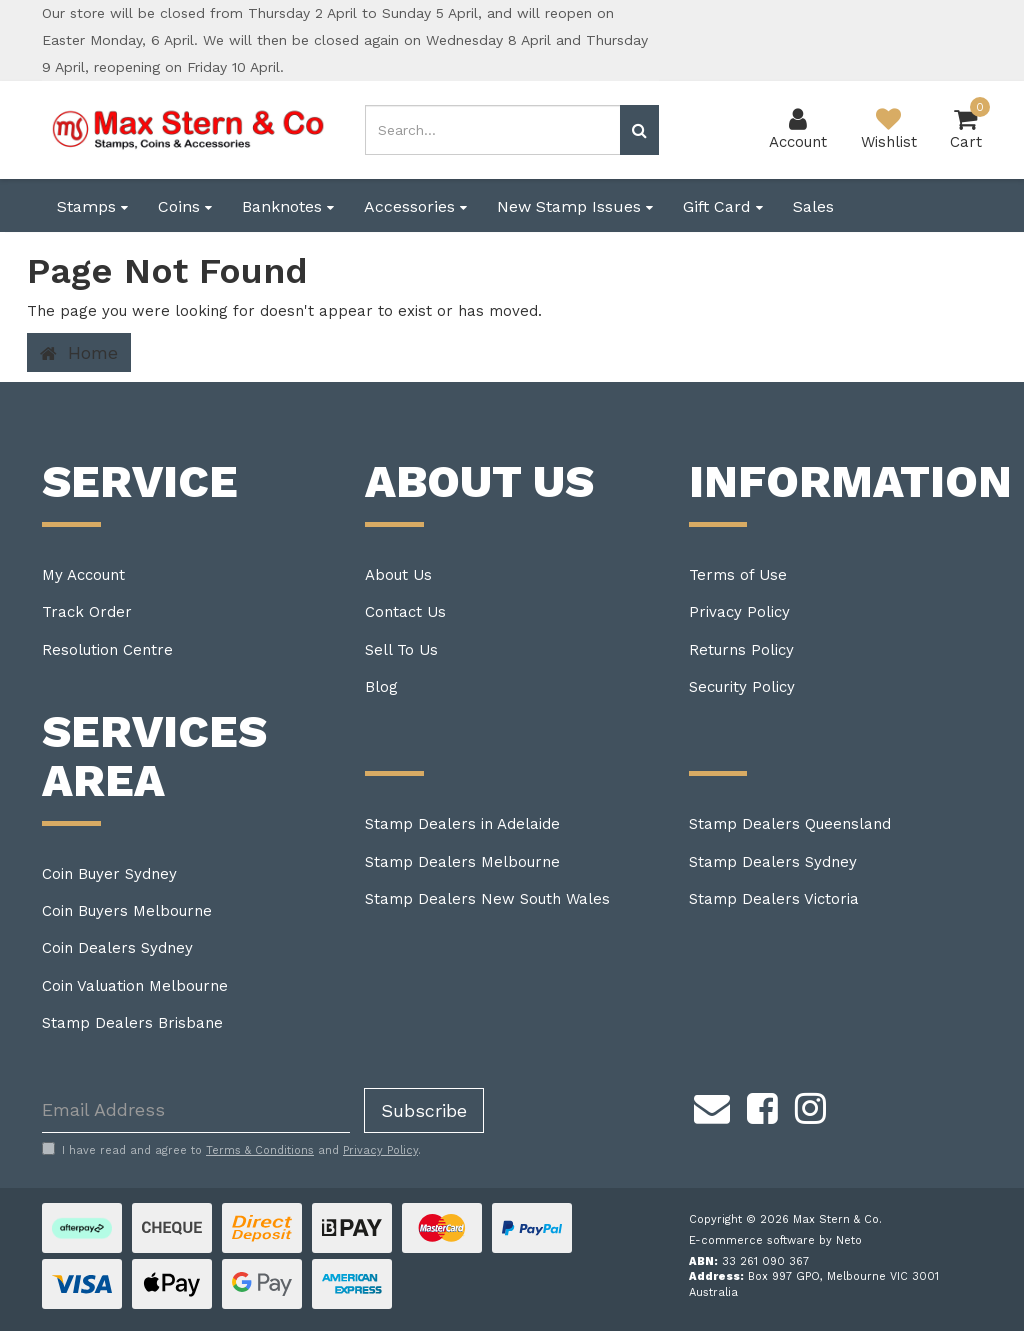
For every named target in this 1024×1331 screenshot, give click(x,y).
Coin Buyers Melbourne (127, 911)
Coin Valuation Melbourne (135, 986)
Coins (185, 206)
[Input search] (492, 130)
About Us (398, 575)
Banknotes (288, 206)
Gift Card (723, 206)
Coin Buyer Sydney (109, 874)
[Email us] (712, 1106)
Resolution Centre (107, 650)
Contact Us (405, 612)
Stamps (92, 206)
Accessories (415, 206)
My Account (83, 575)
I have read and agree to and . (231, 1150)
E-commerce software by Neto (775, 1240)
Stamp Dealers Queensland (790, 824)
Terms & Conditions (260, 1150)
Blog (381, 687)
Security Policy (742, 687)
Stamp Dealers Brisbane (132, 1023)
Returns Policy (741, 650)
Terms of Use (738, 575)
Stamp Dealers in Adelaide (462, 824)
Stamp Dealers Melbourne (462, 862)
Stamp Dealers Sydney (773, 862)
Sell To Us (401, 650)
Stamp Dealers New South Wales (487, 899)
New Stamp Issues (575, 206)
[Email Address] (196, 1110)
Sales (813, 206)
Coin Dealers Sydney (117, 948)
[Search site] (639, 130)
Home (79, 353)
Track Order (87, 612)
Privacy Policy (739, 612)
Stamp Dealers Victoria (774, 899)
